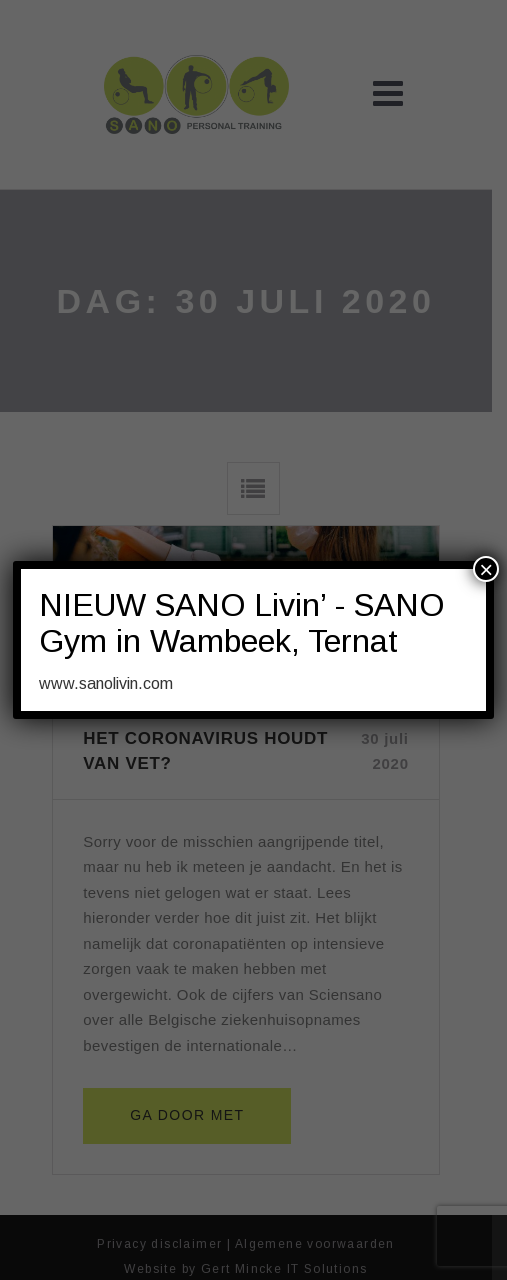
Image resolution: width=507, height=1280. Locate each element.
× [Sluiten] (486, 569)
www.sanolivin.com (106, 683)
